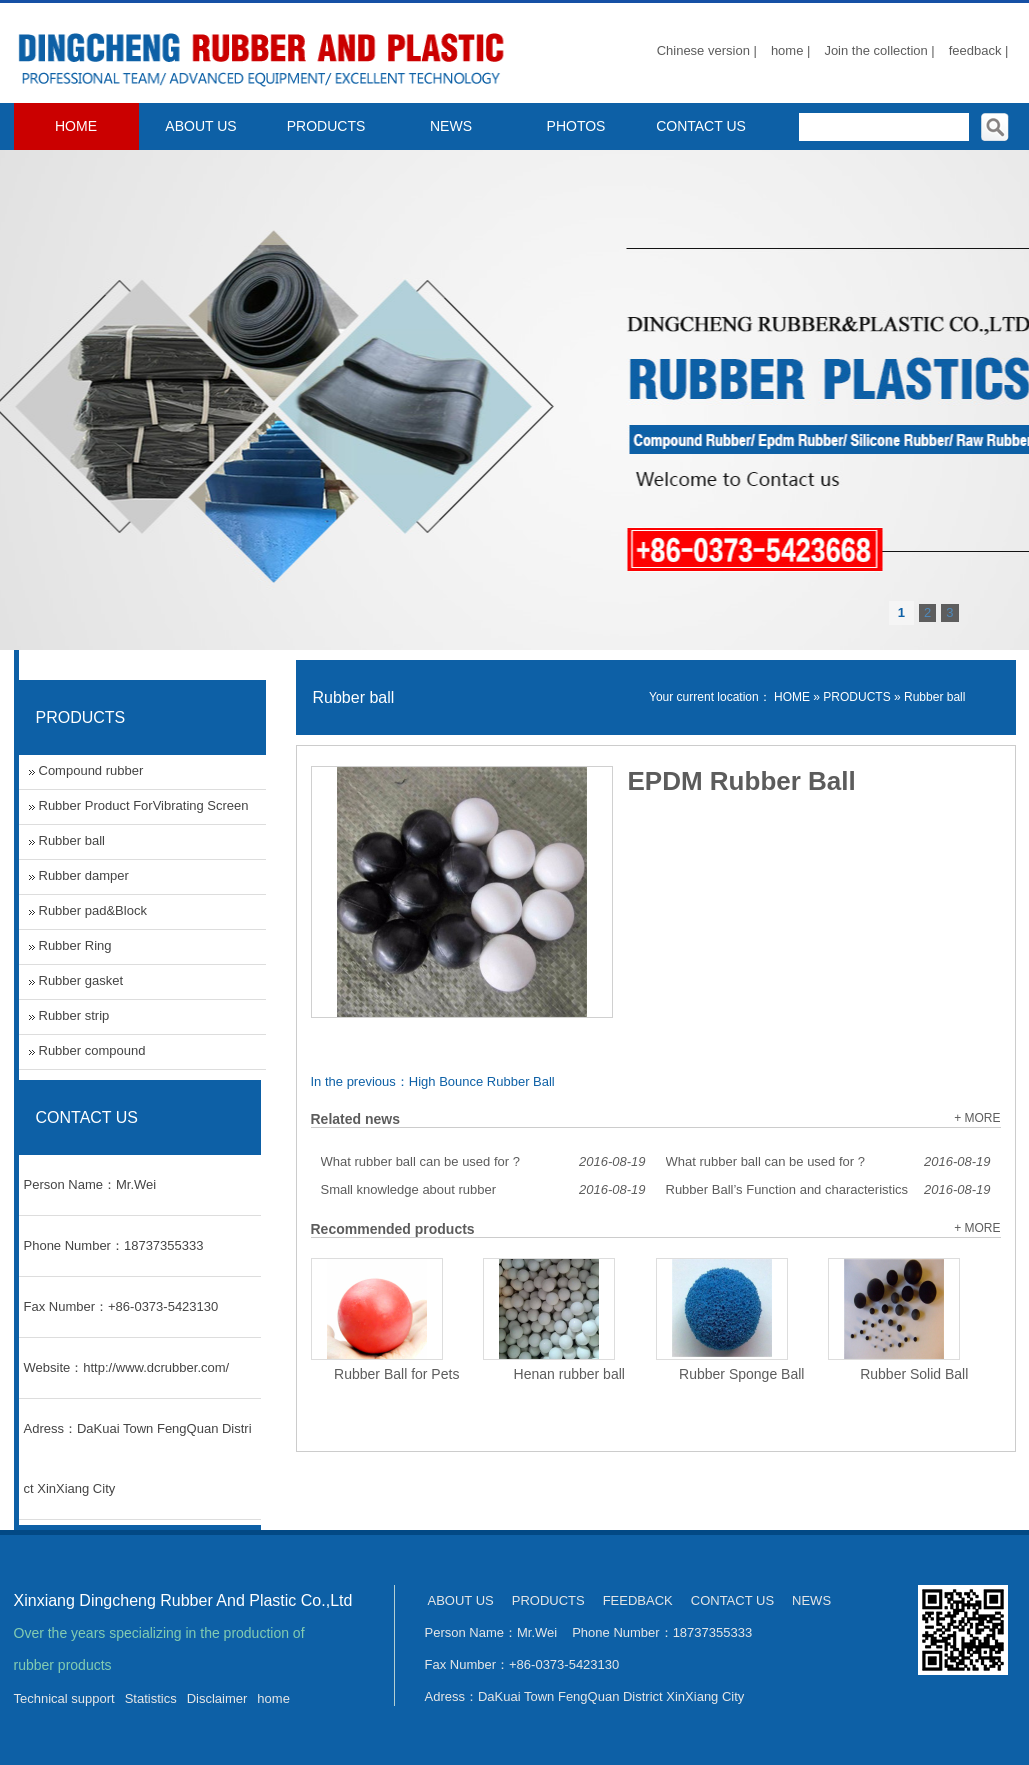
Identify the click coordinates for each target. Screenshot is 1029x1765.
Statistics (151, 1698)
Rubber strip (74, 1015)
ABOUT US (200, 126)
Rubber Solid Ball (914, 1374)
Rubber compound (92, 1050)
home (273, 1698)
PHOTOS (576, 126)
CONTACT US (701, 126)
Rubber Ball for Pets (396, 1374)
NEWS (451, 126)
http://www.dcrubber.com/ (156, 1367)
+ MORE (977, 1118)
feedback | (979, 50)
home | (791, 50)
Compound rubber (91, 770)
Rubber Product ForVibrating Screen (144, 805)
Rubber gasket (81, 980)
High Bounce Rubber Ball (482, 1081)
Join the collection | (879, 50)
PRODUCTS (326, 126)
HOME (76, 126)
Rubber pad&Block (93, 910)
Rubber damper (84, 875)
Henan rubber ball (569, 1374)
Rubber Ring (75, 945)
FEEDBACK (638, 1600)
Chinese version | (707, 50)
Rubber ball (934, 697)
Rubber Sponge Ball (741, 1374)
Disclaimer (217, 1698)
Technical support (64, 1698)
